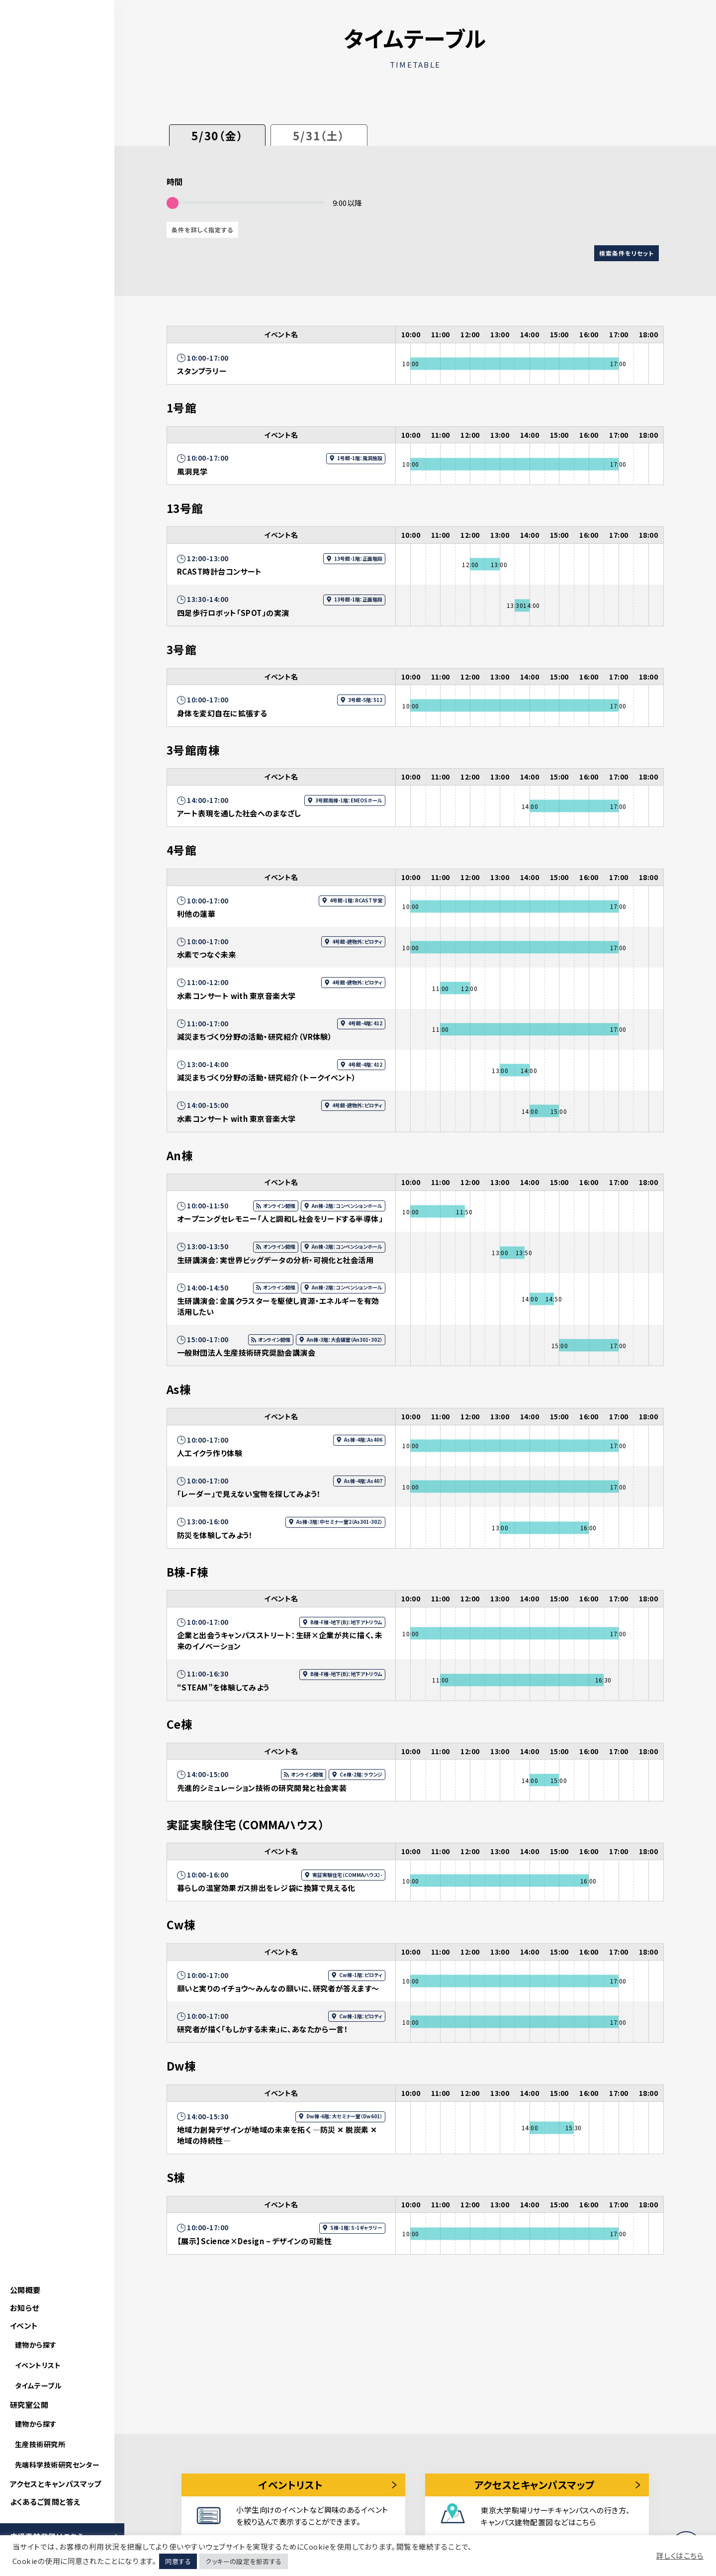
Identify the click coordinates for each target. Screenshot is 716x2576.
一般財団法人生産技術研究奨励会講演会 (246, 1352)
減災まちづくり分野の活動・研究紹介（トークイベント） (267, 1077)
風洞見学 (192, 471)
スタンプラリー (202, 371)
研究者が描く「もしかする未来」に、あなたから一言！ (262, 2029)
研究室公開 (29, 2404)
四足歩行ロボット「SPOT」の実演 (233, 612)
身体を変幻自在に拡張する (222, 713)
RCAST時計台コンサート (219, 571)
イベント (24, 2325)
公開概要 (25, 2289)
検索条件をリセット (626, 253)
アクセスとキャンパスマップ (55, 2483)
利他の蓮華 (196, 913)
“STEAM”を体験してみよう (223, 1687)
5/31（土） (319, 135)
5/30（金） (217, 135)
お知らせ (24, 2307)
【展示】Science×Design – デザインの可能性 (254, 2241)
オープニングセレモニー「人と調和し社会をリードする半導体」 (280, 1218)
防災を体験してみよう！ (215, 1535)
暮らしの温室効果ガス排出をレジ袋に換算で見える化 (266, 1887)
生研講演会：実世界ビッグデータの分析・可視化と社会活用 (275, 1260)
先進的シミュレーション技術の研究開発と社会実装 (262, 1788)
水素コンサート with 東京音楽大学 (236, 996)
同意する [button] (178, 2561)
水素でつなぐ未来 (206, 954)
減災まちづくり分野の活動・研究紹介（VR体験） (254, 1036)
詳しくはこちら (680, 2555)
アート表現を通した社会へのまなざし (239, 813)
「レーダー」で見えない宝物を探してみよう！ (249, 1493)
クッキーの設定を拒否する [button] (243, 2561)
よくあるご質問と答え (45, 2501)
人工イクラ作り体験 (209, 1453)
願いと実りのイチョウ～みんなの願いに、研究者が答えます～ (278, 1988)
